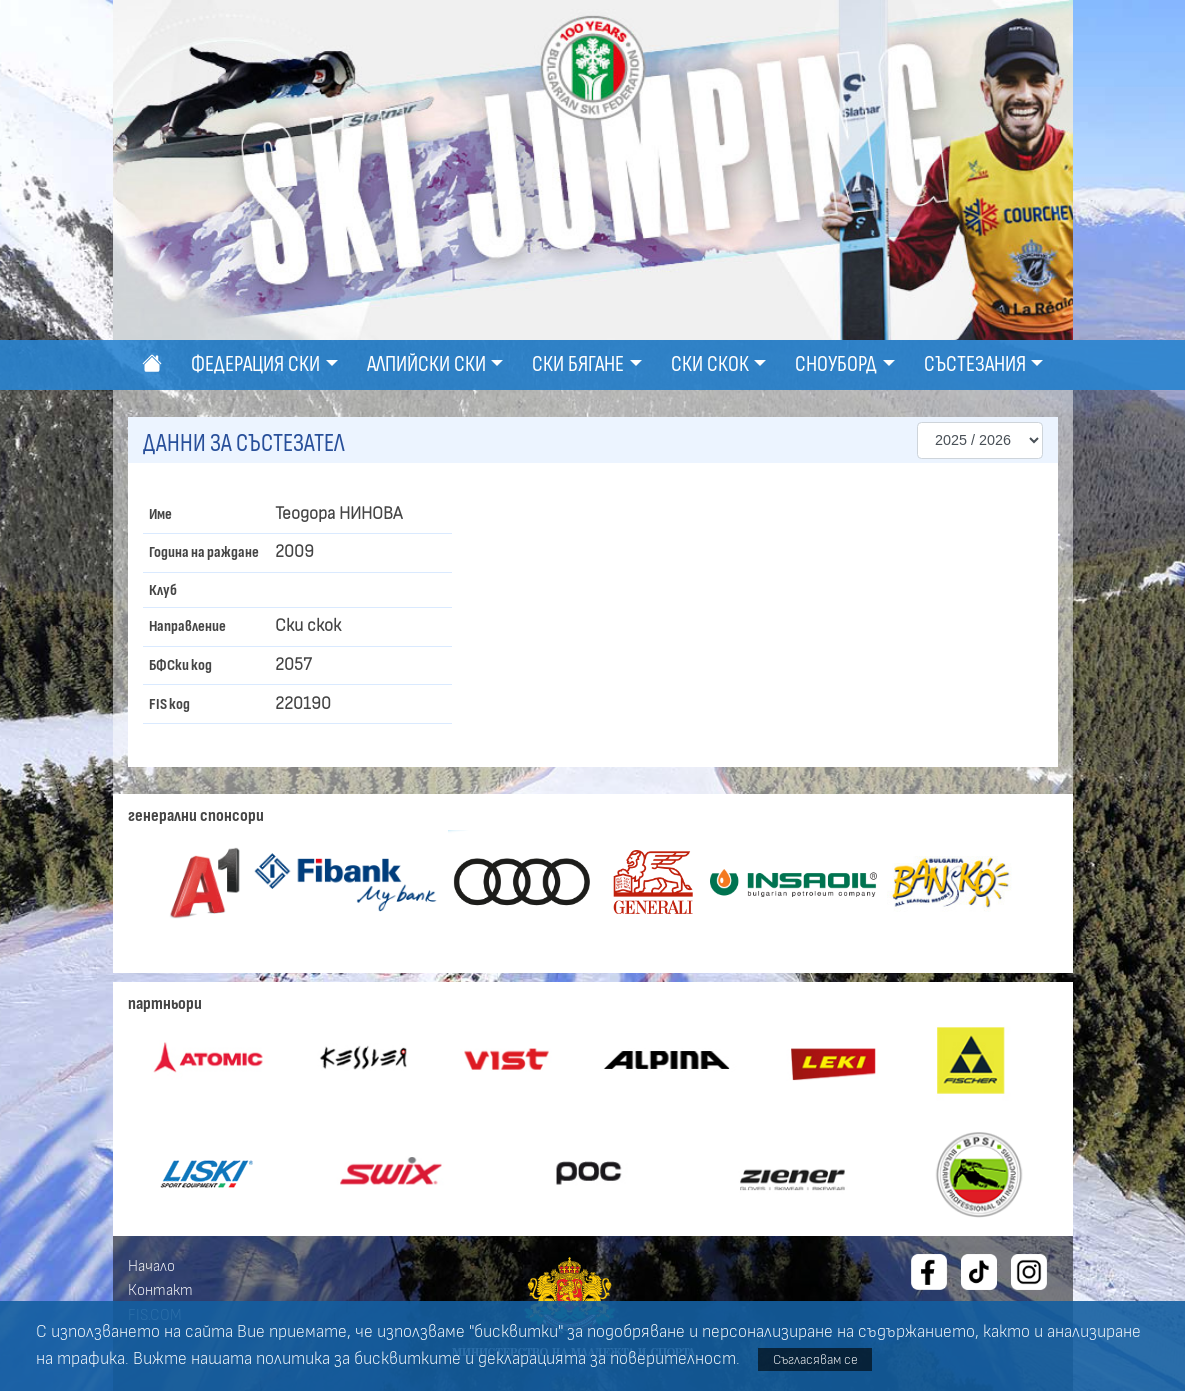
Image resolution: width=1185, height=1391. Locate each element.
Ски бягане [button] (578, 364)
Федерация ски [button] (255, 364)
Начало (151, 1266)
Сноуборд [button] (836, 364)
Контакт (160, 1290)
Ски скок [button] (710, 364)
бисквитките (407, 1359)
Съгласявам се (815, 1359)
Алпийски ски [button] (426, 364)
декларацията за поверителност (607, 1359)
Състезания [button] (975, 364)
